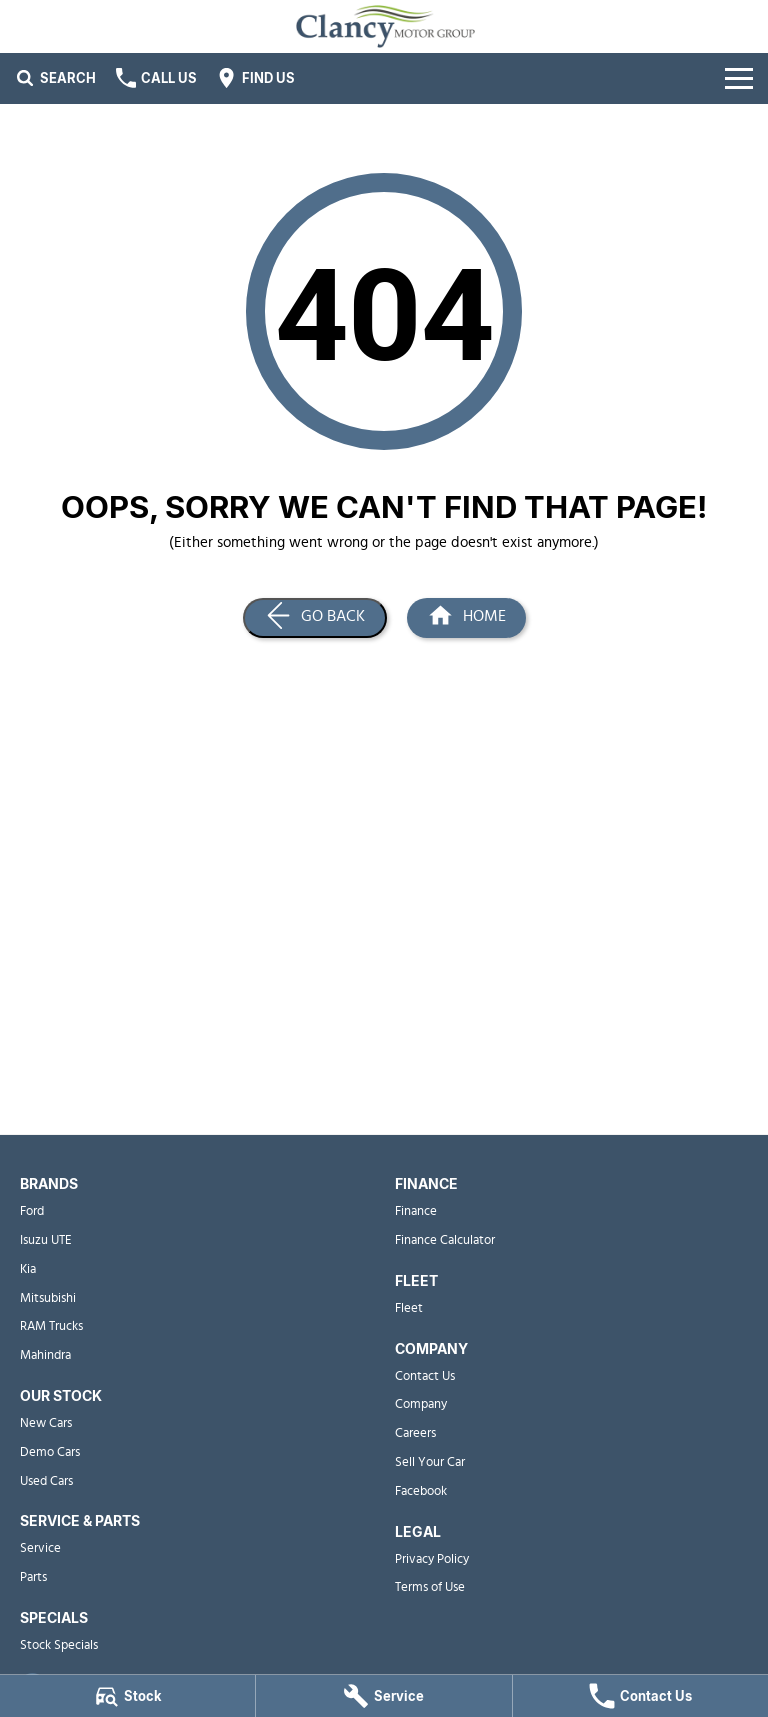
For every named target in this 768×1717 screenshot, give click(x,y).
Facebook (421, 1491)
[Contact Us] (640, 1696)
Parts (33, 1577)
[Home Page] (466, 618)
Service (40, 1548)
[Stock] (127, 1696)
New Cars (46, 1423)
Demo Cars (50, 1452)
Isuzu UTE (46, 1240)
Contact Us (425, 1376)
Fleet (409, 1308)
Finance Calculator (445, 1240)
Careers (415, 1433)
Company (421, 1404)
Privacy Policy (432, 1559)
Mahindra (45, 1355)
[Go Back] (315, 618)
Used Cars (46, 1481)
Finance (416, 1211)
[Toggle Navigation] (739, 78)
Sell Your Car (430, 1462)
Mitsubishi (48, 1298)
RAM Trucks (51, 1326)
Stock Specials (59, 1645)
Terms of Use (430, 1587)
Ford (32, 1211)
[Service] (383, 1696)
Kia (28, 1269)
